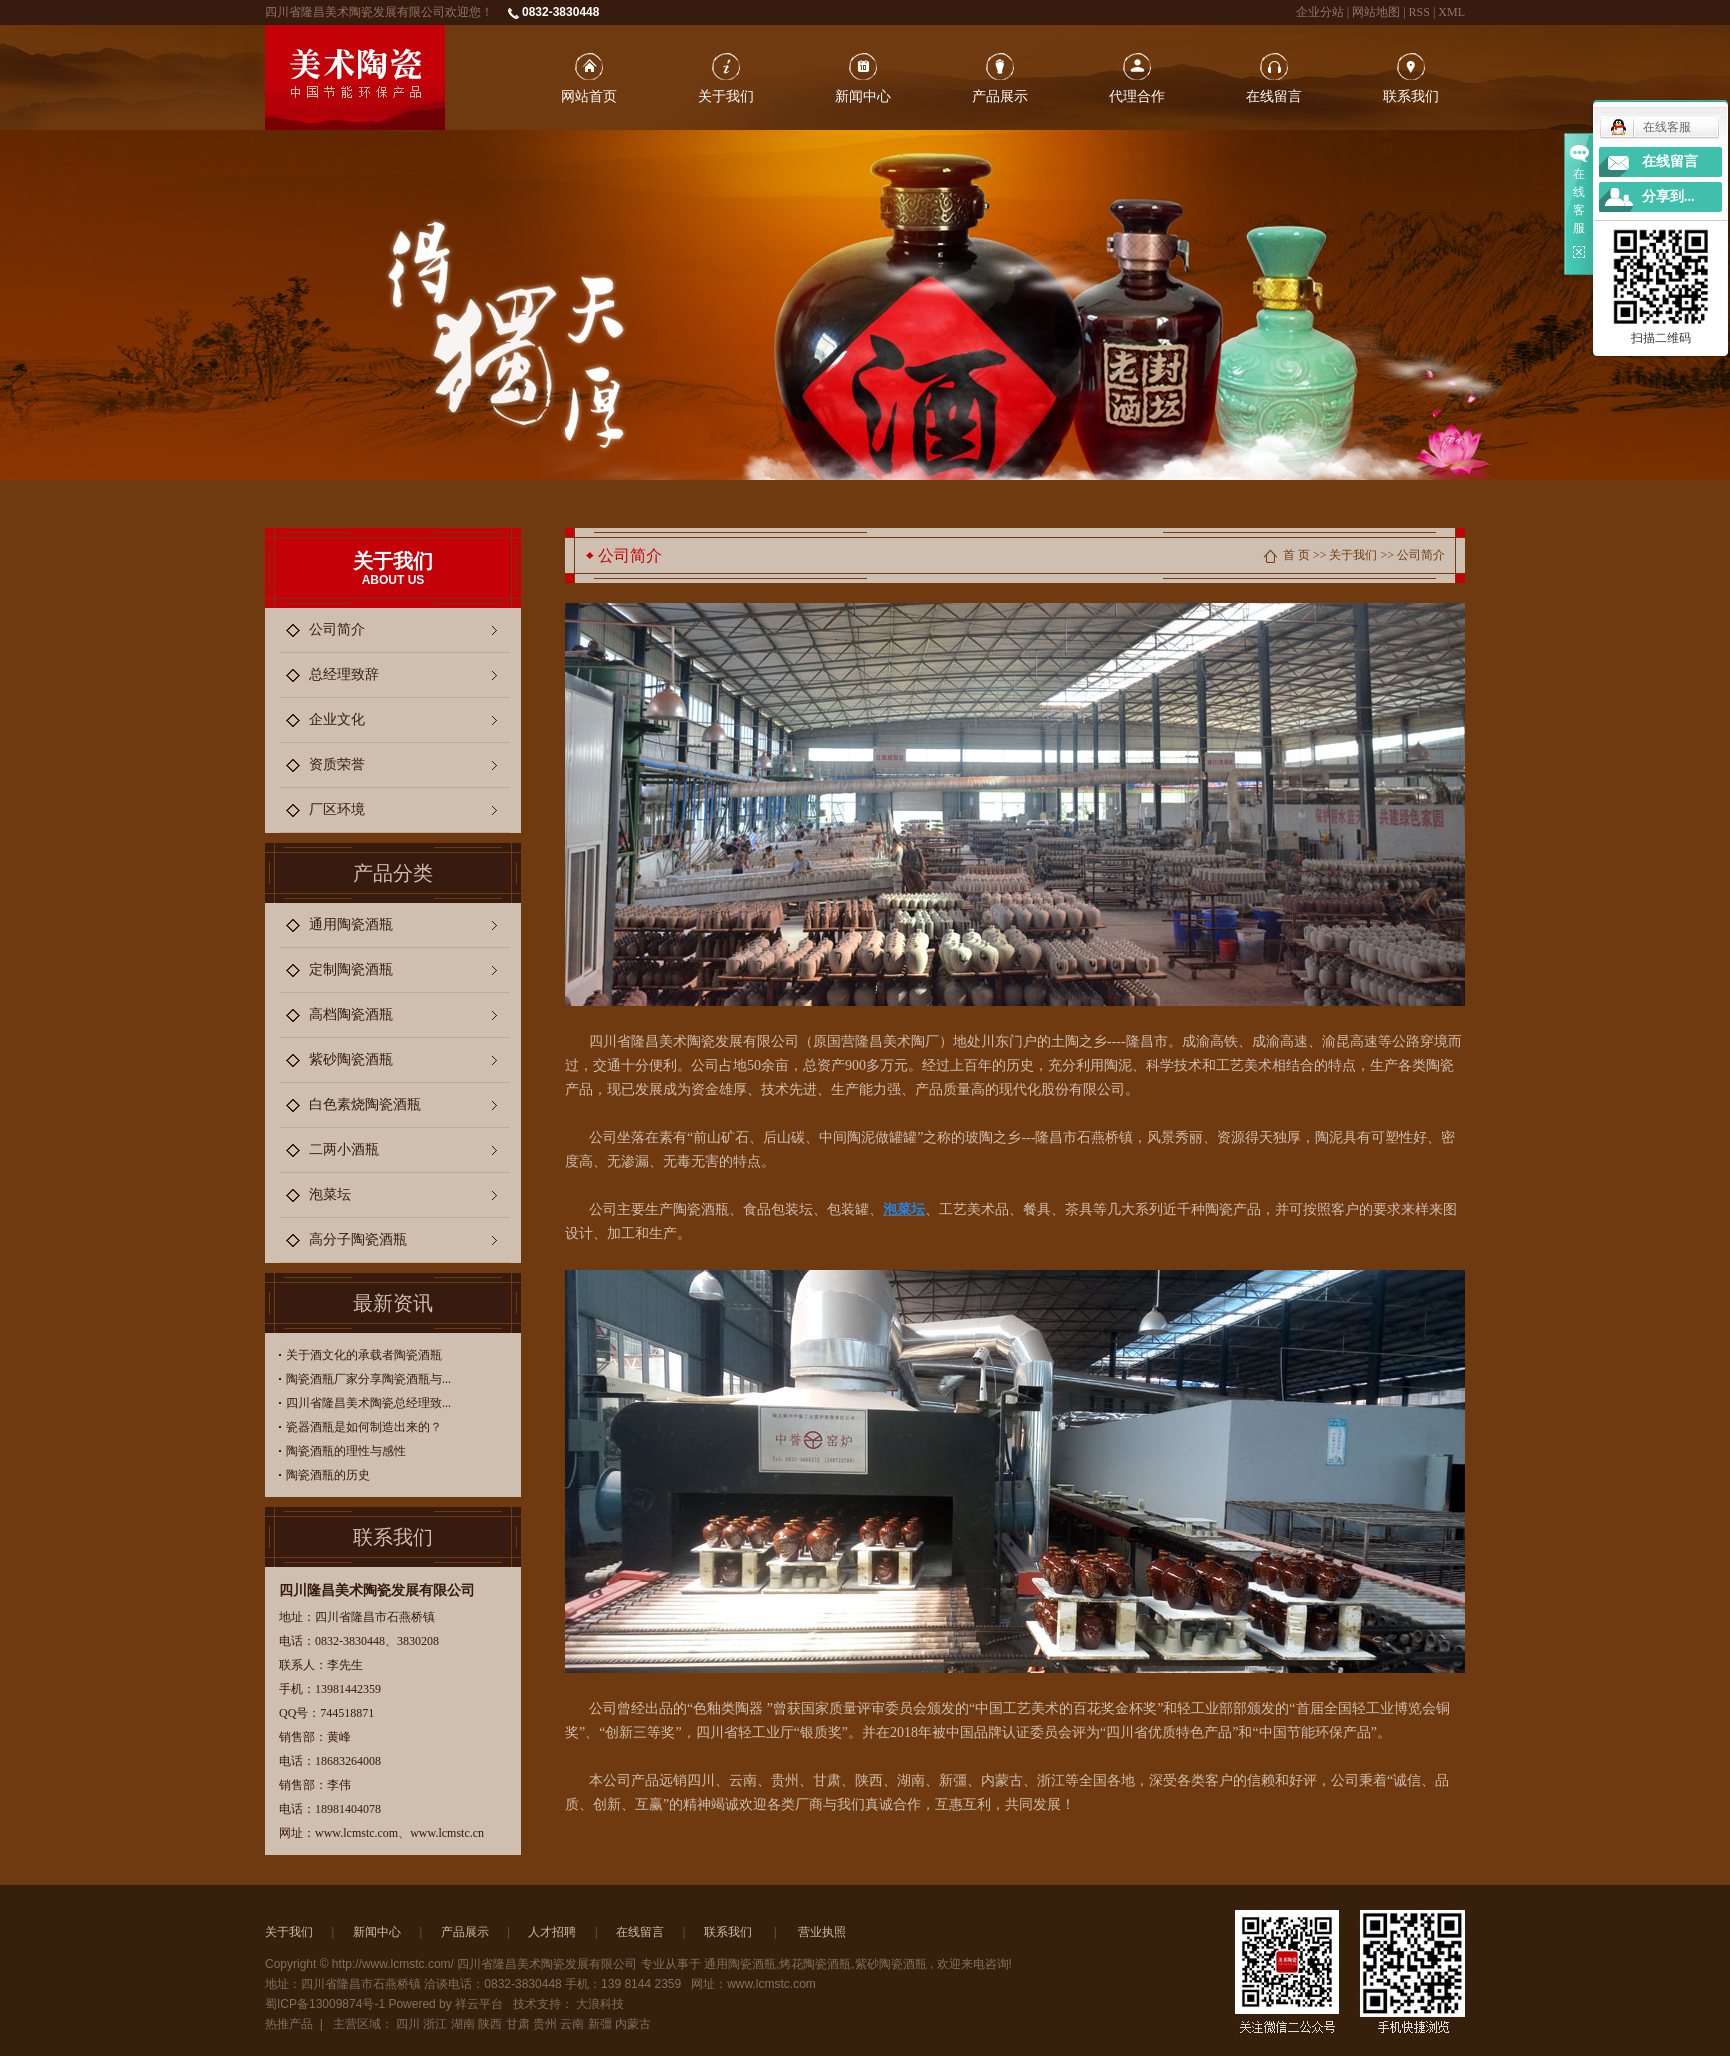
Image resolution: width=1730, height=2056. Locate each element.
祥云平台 (479, 2004)
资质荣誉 (337, 764)
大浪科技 (600, 2004)
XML (1451, 12)
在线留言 (1274, 96)
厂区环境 (337, 809)
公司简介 (337, 629)
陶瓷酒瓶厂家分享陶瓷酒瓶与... (368, 1379)
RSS (1419, 12)
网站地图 (1377, 12)
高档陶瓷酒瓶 (351, 1014)
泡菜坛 (330, 1194)
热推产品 (289, 2024)
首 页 (1296, 555)
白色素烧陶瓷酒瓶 (365, 1104)
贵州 (545, 2024)
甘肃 (518, 2024)
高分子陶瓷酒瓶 (358, 1239)
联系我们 (1411, 96)
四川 (408, 2024)
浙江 (435, 2024)
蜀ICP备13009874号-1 (325, 2004)
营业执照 (822, 1932)
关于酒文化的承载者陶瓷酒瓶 (364, 1355)
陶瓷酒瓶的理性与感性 (346, 1451)
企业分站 (1320, 12)
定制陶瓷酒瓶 (351, 969)
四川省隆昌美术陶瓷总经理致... (368, 1403)
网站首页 (589, 96)
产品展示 (1000, 96)
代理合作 (1137, 96)
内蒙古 (633, 2024)
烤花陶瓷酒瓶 (815, 1964)
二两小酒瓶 (344, 1149)
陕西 (490, 2024)
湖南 (463, 2024)
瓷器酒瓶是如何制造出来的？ (364, 1427)
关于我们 (726, 96)
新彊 (600, 2024)
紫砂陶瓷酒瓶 (351, 1059)
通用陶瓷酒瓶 (351, 924)
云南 (572, 2024)
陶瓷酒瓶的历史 (328, 1475)
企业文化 (337, 719)
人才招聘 (552, 1932)
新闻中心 (863, 96)
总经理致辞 (344, 674)
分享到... (1668, 196)
